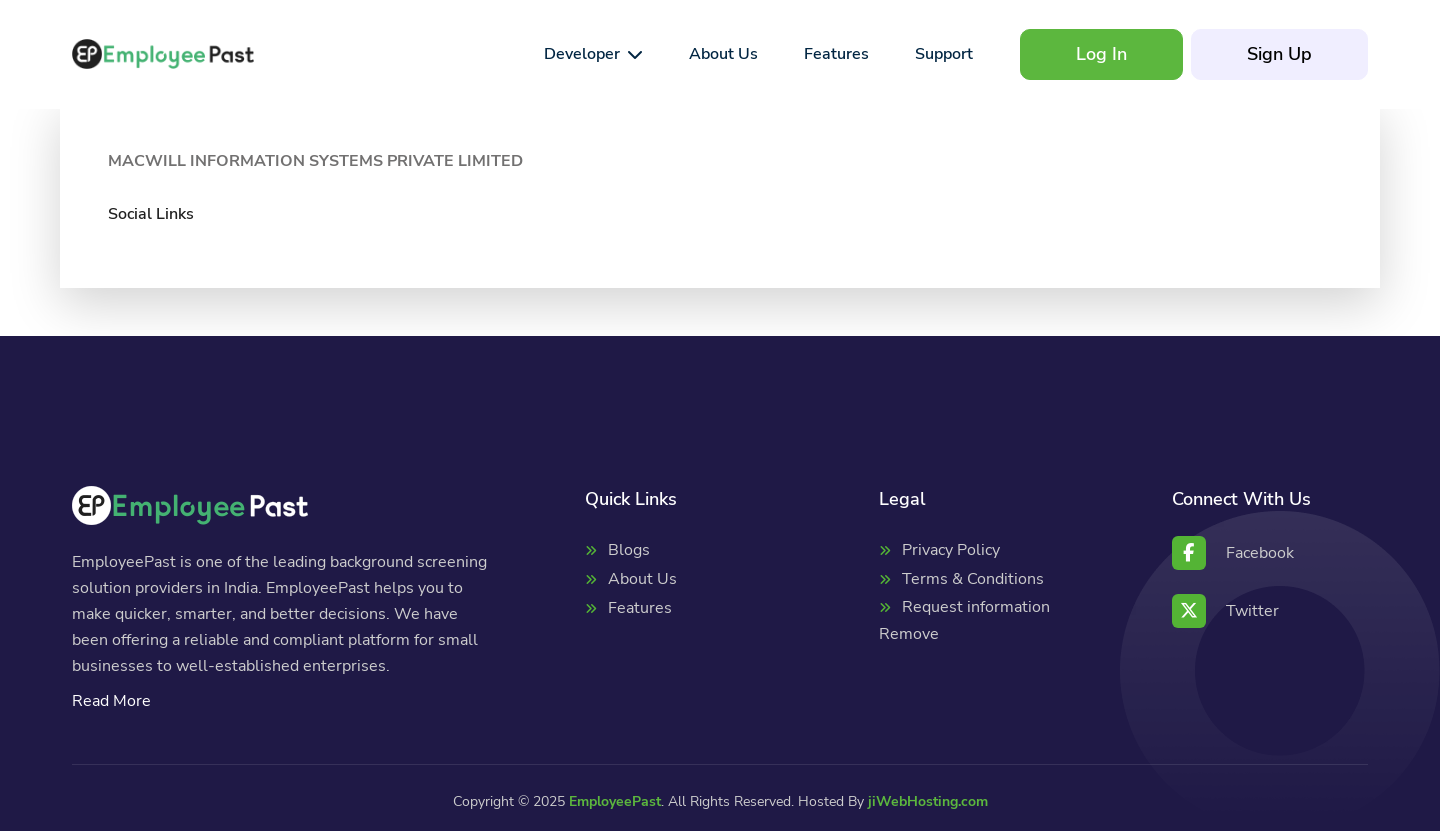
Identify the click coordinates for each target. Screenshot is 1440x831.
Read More (111, 701)
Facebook (1233, 553)
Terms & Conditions (973, 579)
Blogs (629, 550)
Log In (1101, 54)
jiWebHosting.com (928, 801)
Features (640, 608)
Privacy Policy (951, 550)
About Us (642, 579)
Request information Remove (964, 620)
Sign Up (1279, 54)
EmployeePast (615, 801)
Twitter (1225, 611)
